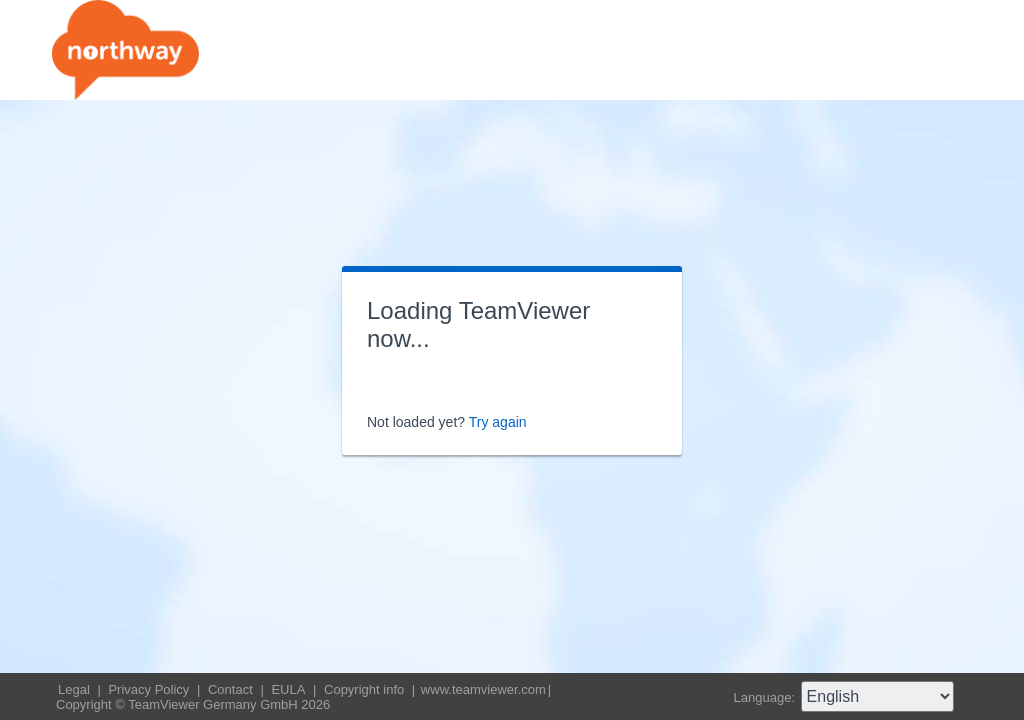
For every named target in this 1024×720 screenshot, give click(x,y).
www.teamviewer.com (483, 689)
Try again (498, 422)
